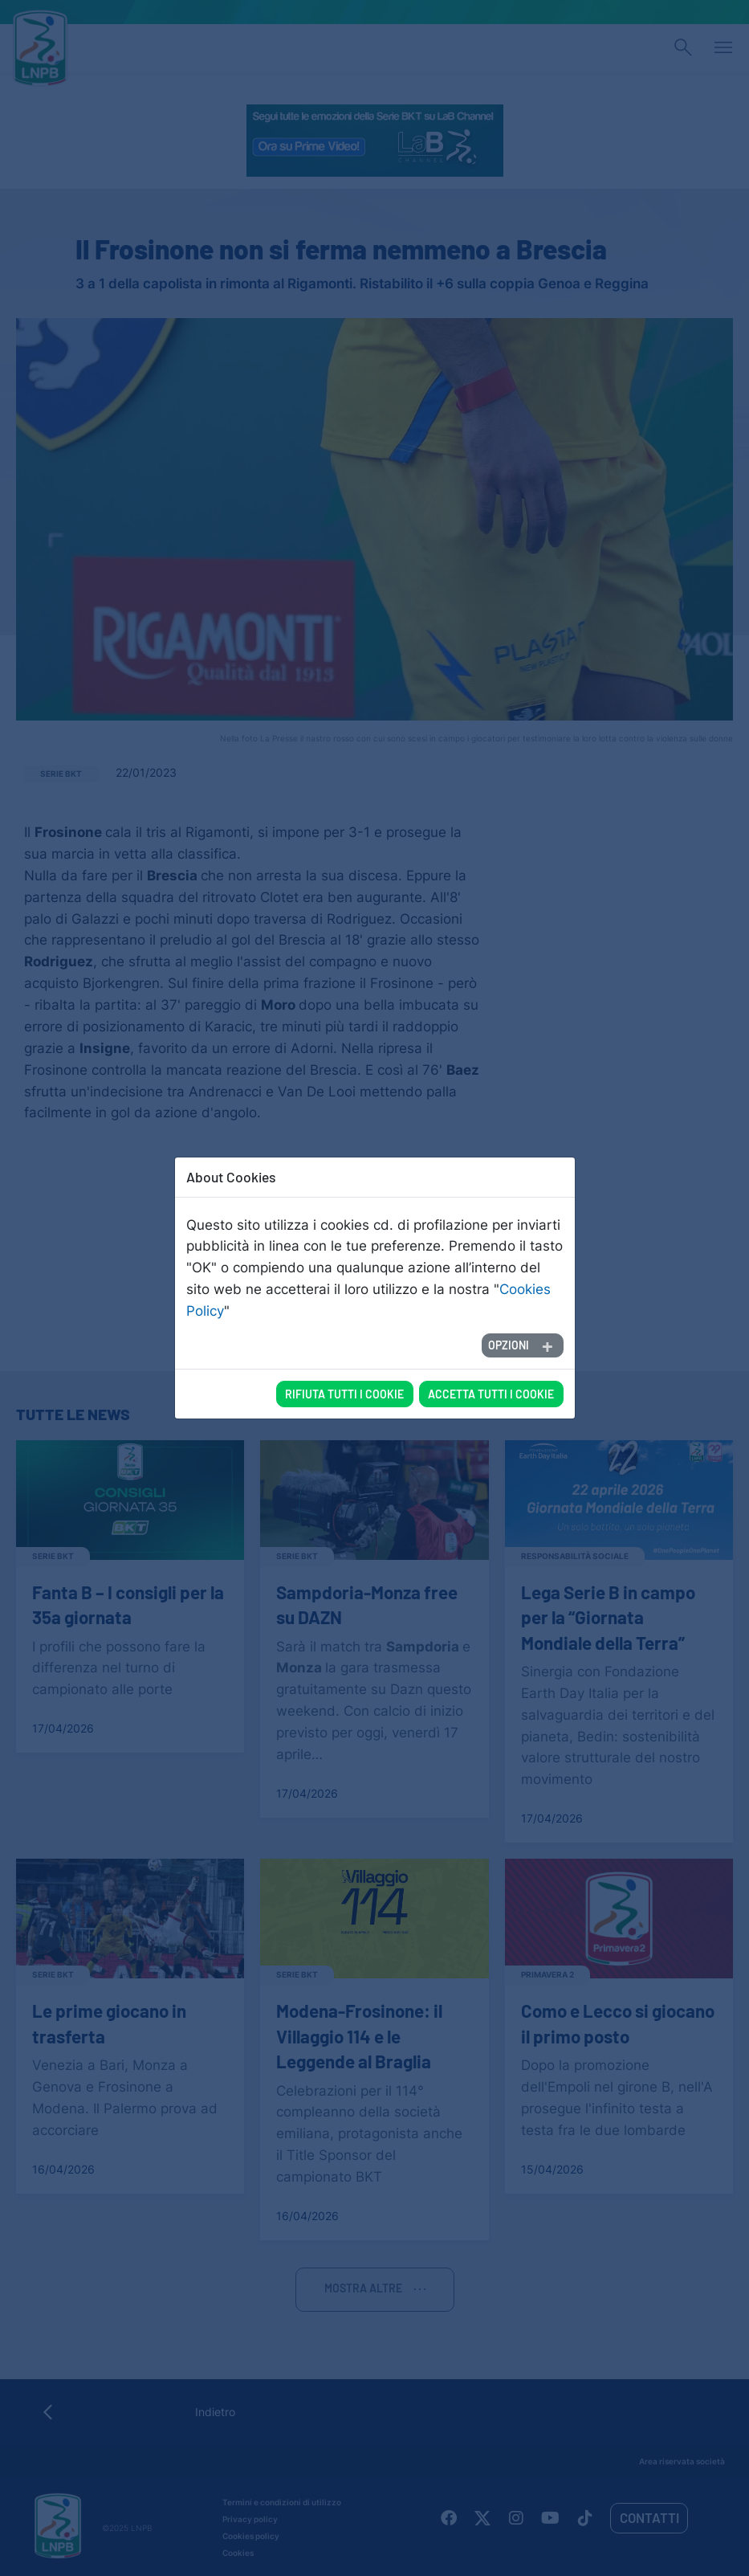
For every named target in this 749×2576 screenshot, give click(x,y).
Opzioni (508, 1309)
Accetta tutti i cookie (491, 1358)
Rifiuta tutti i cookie (344, 1358)
